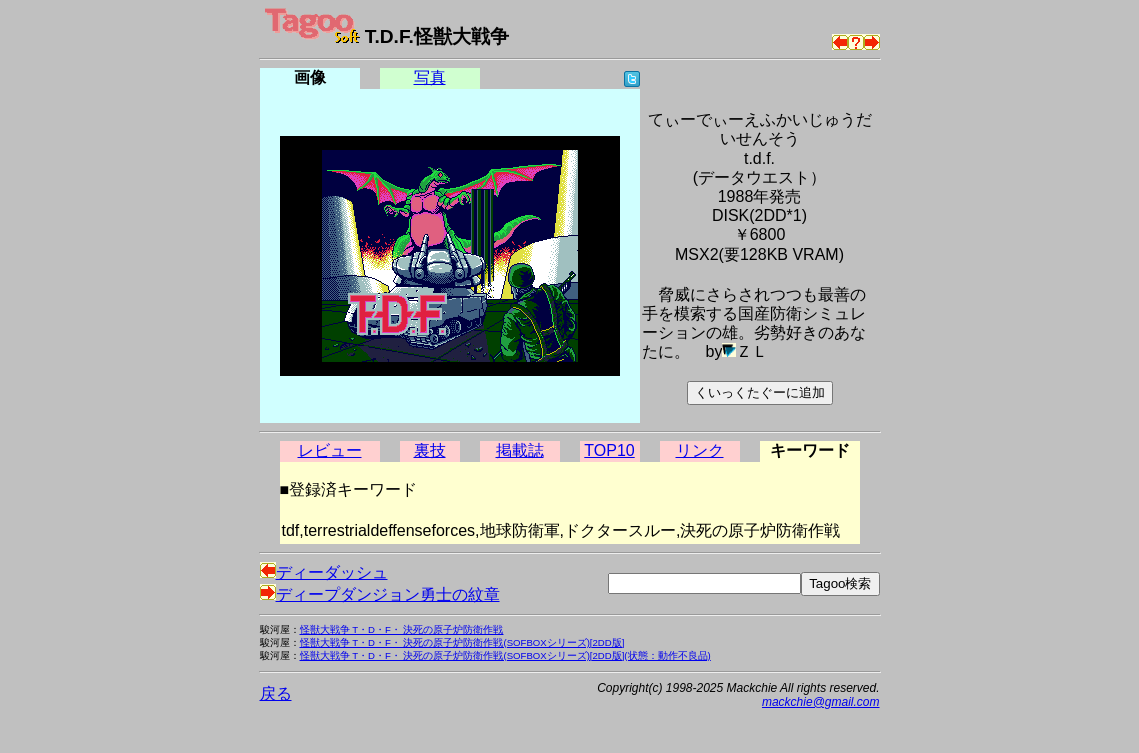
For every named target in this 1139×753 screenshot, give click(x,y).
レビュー (330, 450)
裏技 (430, 450)
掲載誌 (520, 450)
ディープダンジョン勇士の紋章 (380, 594)
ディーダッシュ (324, 572)
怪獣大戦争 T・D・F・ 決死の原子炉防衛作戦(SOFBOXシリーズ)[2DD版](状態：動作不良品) (505, 655)
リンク (700, 450)
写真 (430, 77)
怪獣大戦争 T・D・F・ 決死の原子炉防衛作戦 (402, 629)
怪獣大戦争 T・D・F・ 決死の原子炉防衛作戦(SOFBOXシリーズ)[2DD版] (462, 642)
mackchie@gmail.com (821, 702)
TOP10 (609, 450)
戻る (276, 693)
